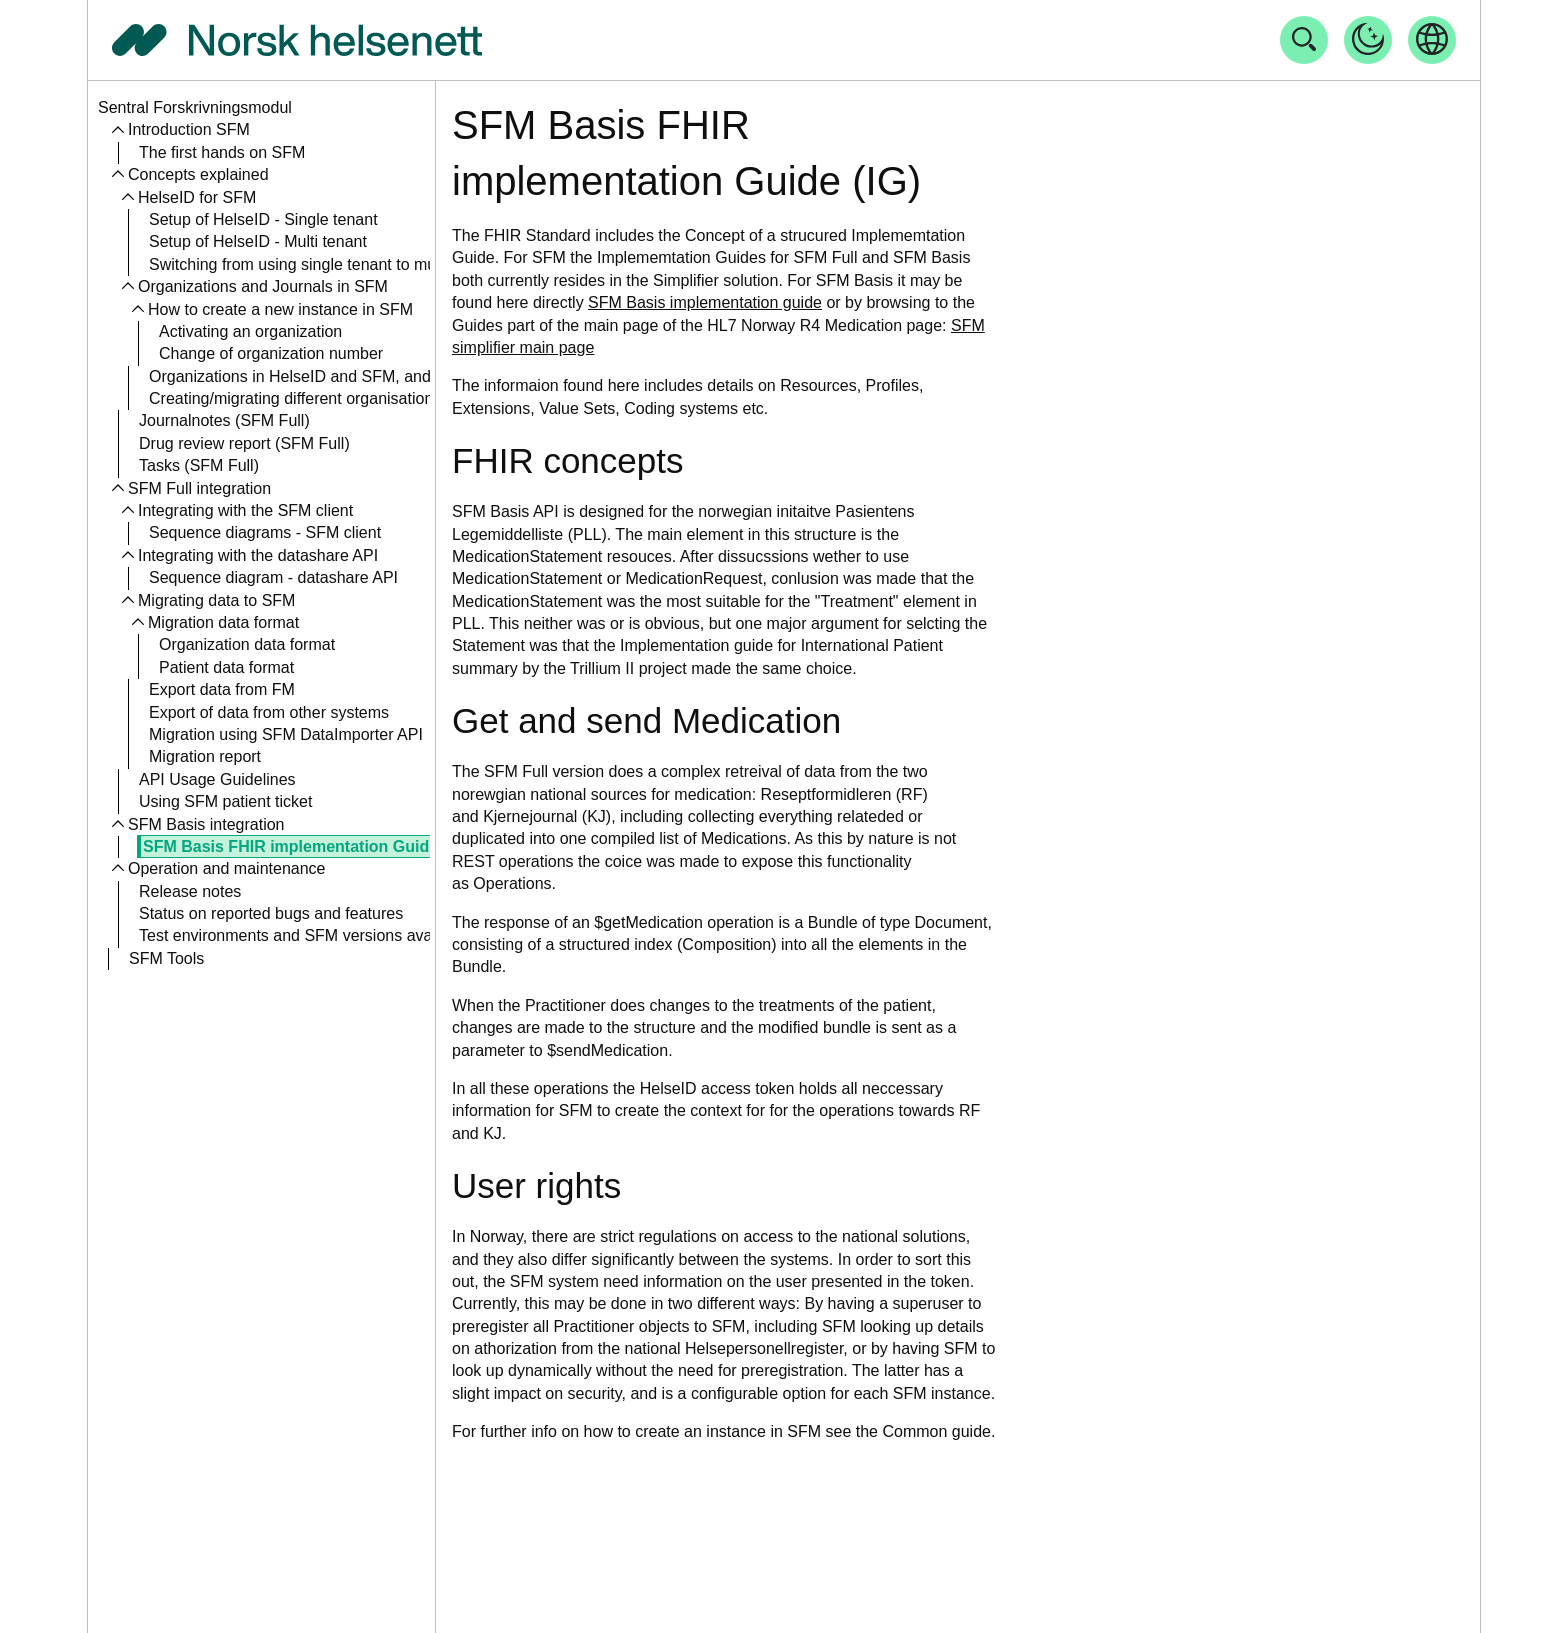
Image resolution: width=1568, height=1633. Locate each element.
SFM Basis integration (206, 824)
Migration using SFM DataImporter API (286, 734)
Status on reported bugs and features (271, 913)
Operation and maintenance (226, 868)
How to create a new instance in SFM (280, 309)
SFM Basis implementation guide (705, 302)
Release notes (190, 891)
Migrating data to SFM (216, 600)
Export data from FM (222, 689)
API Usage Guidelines (217, 779)
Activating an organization (250, 331)
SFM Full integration (199, 488)
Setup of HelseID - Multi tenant (258, 241)
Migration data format (223, 622)
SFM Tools (166, 958)
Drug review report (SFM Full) (244, 443)
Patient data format (226, 667)
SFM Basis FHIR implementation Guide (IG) (306, 846)
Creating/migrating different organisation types (312, 398)
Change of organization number (271, 353)
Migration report (205, 756)
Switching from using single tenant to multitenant (320, 264)
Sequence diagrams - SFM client (265, 532)
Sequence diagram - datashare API (273, 577)
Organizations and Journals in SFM (263, 286)
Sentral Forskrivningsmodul (195, 107)
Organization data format (247, 644)
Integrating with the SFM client (245, 510)
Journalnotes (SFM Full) (224, 420)
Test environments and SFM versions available (304, 935)
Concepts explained (198, 174)
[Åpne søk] (1304, 40)
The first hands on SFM (222, 152)
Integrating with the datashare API (258, 555)
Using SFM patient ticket (225, 801)
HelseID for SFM (197, 197)
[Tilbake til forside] (297, 40)
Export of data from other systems (269, 712)
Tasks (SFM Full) (199, 465)
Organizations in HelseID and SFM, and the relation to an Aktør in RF (394, 376)
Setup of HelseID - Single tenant (263, 219)
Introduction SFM (189, 129)
